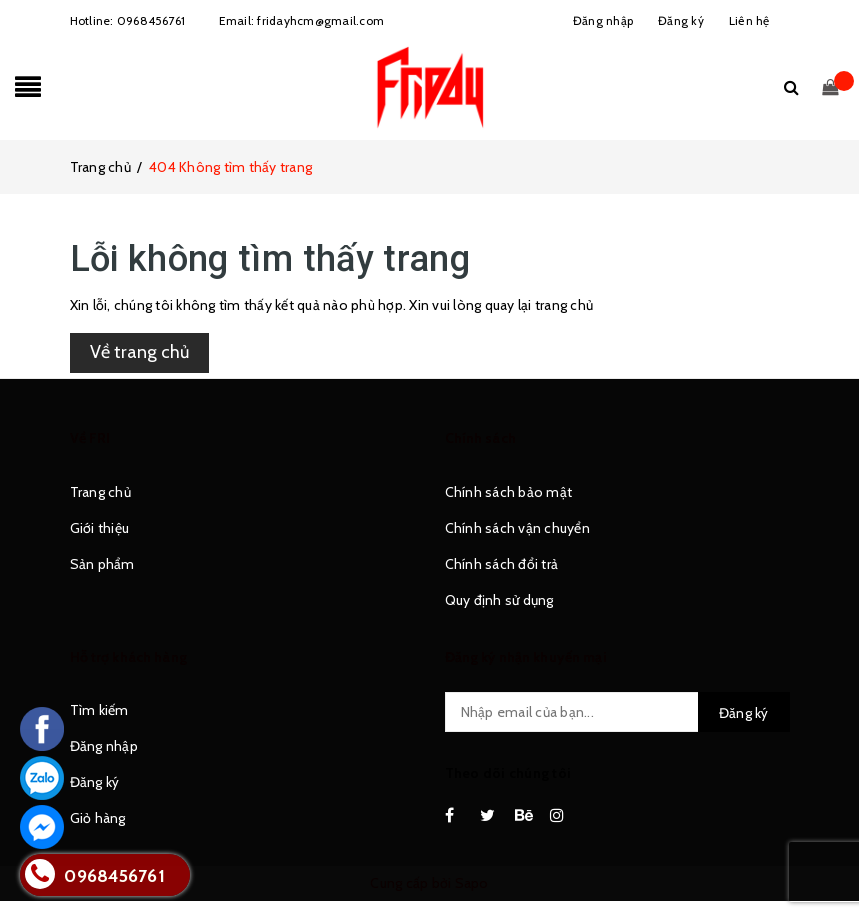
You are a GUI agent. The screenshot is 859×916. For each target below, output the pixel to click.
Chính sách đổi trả (502, 564)
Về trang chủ (139, 352)
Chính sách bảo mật (509, 492)
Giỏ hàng (98, 818)
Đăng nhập (104, 746)
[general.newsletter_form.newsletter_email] (617, 712)
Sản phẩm (102, 564)
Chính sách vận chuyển (517, 528)
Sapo (472, 883)
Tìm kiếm (99, 710)
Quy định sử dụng (499, 600)
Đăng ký (95, 782)
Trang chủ (100, 492)
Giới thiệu (100, 528)
